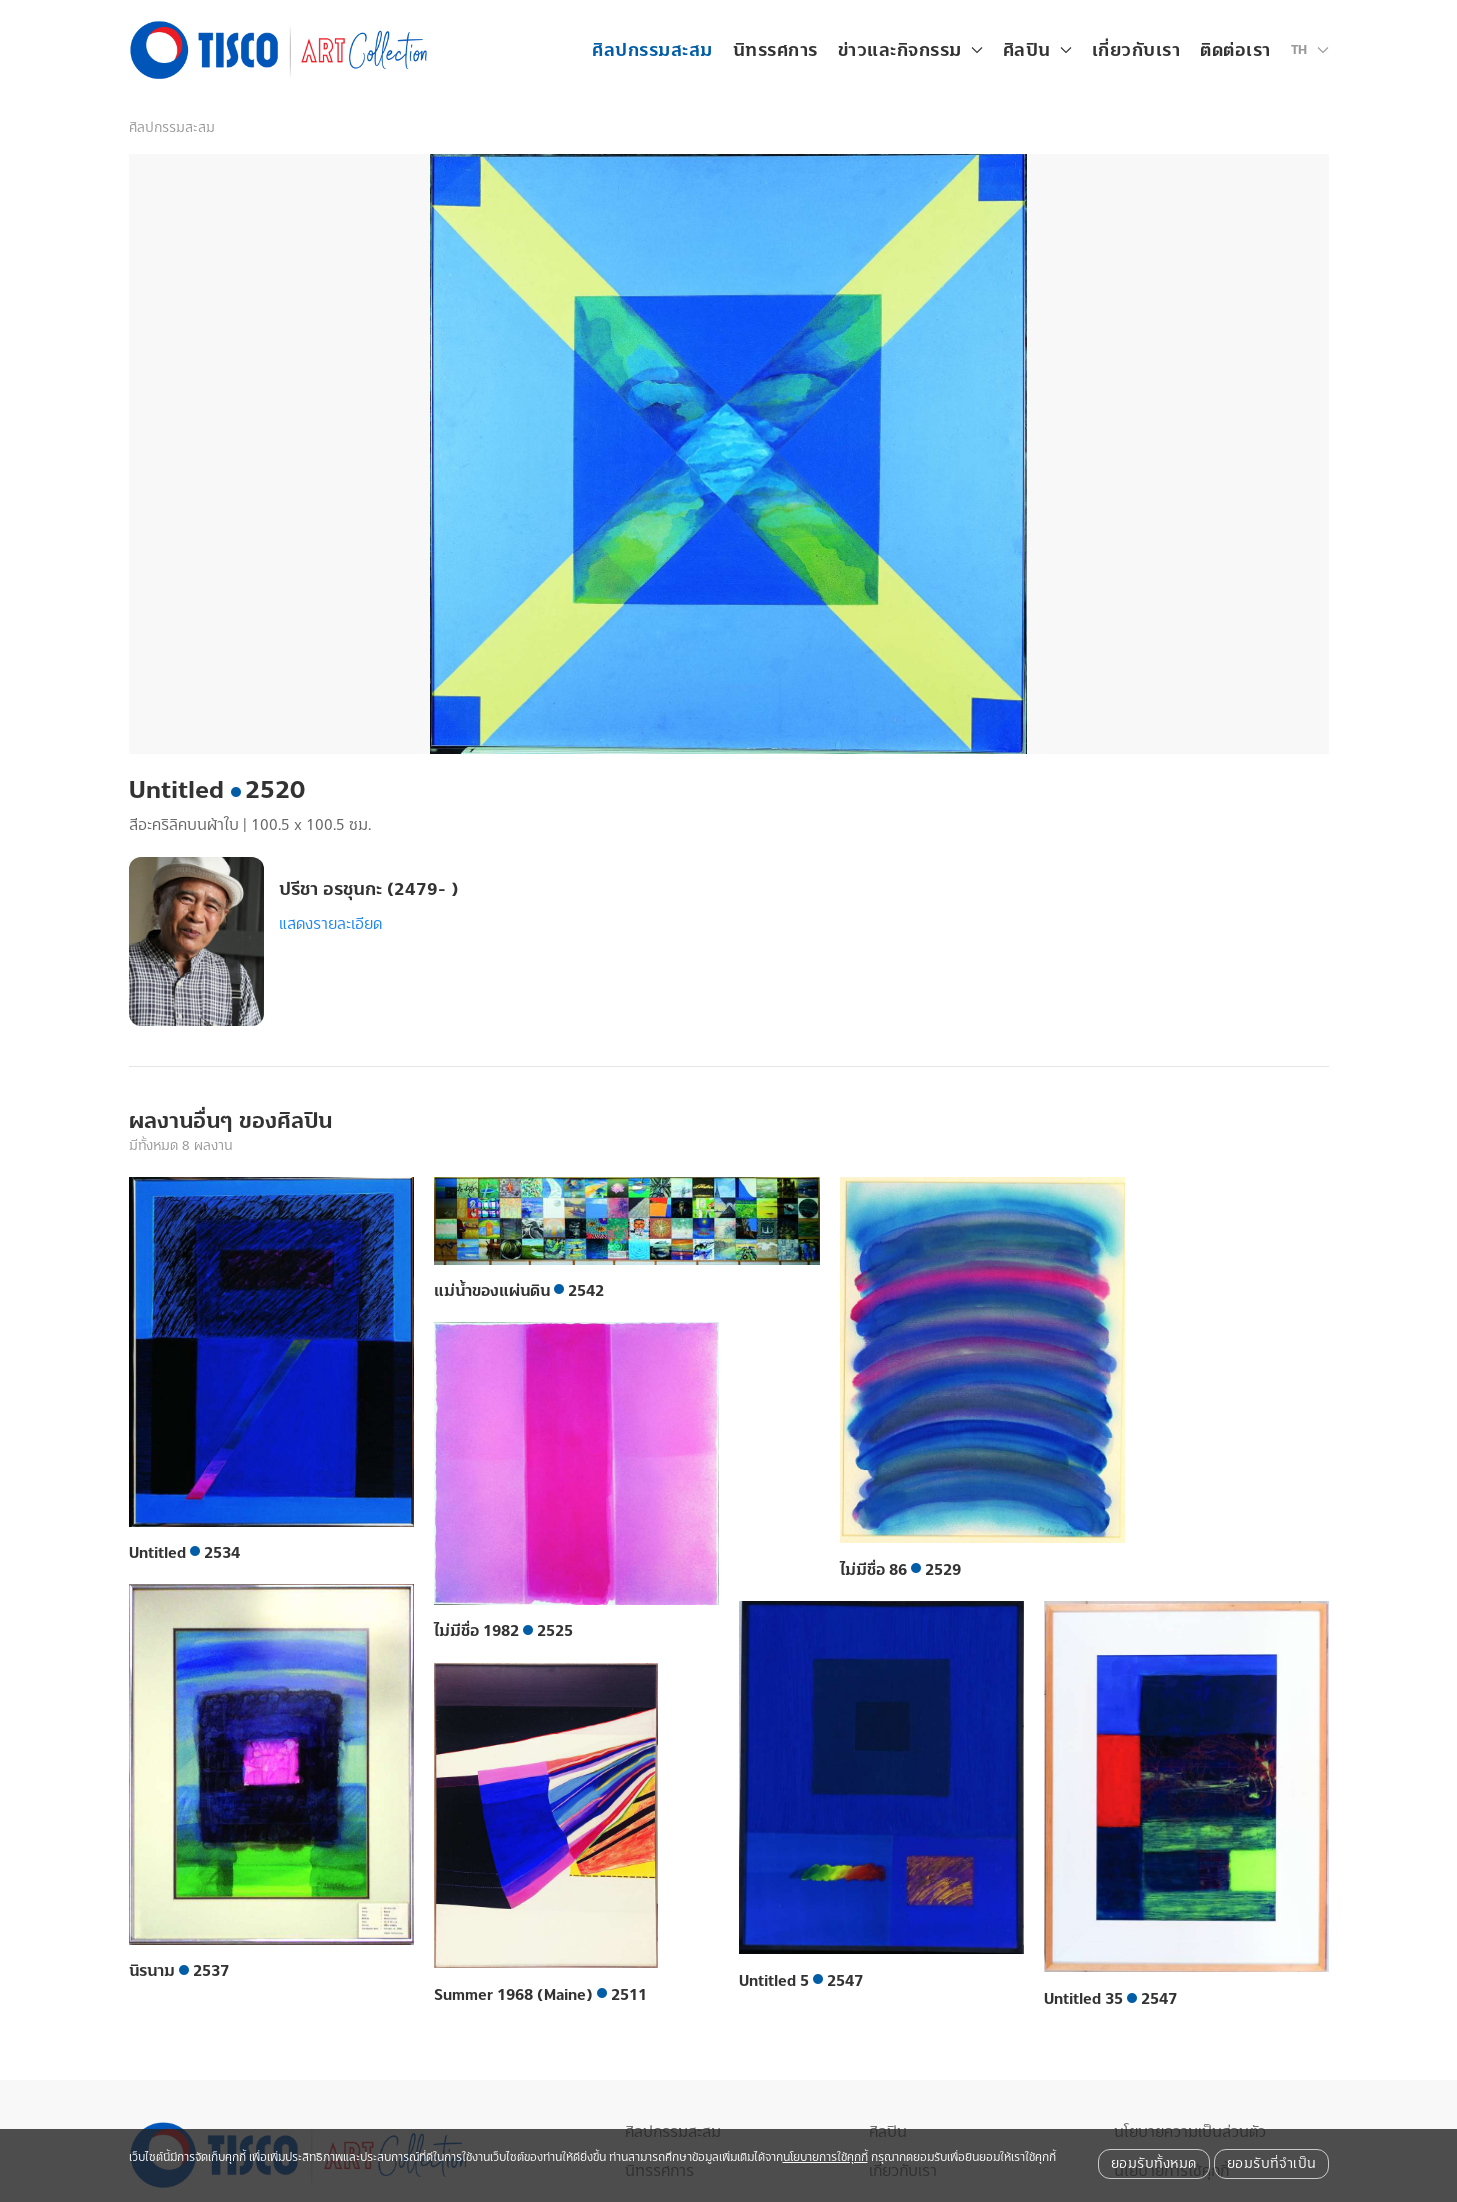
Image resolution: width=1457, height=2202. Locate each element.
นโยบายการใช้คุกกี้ (825, 2157)
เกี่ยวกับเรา (1136, 50)
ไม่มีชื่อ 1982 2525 (503, 1631)
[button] (1310, 50)
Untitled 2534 (184, 1553)
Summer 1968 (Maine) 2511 (540, 1995)
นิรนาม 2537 (179, 1971)
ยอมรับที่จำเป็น (1271, 2164)
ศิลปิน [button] (1037, 50)
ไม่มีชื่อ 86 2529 (900, 1570)
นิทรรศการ (775, 50)
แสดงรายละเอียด (330, 924)
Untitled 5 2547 (801, 1981)
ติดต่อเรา (1235, 50)
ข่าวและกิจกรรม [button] (910, 50)
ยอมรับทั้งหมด (1154, 2164)
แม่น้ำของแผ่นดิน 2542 (519, 1291)
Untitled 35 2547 (1110, 1999)
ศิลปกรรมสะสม (652, 50)
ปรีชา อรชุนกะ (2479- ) (368, 889)
